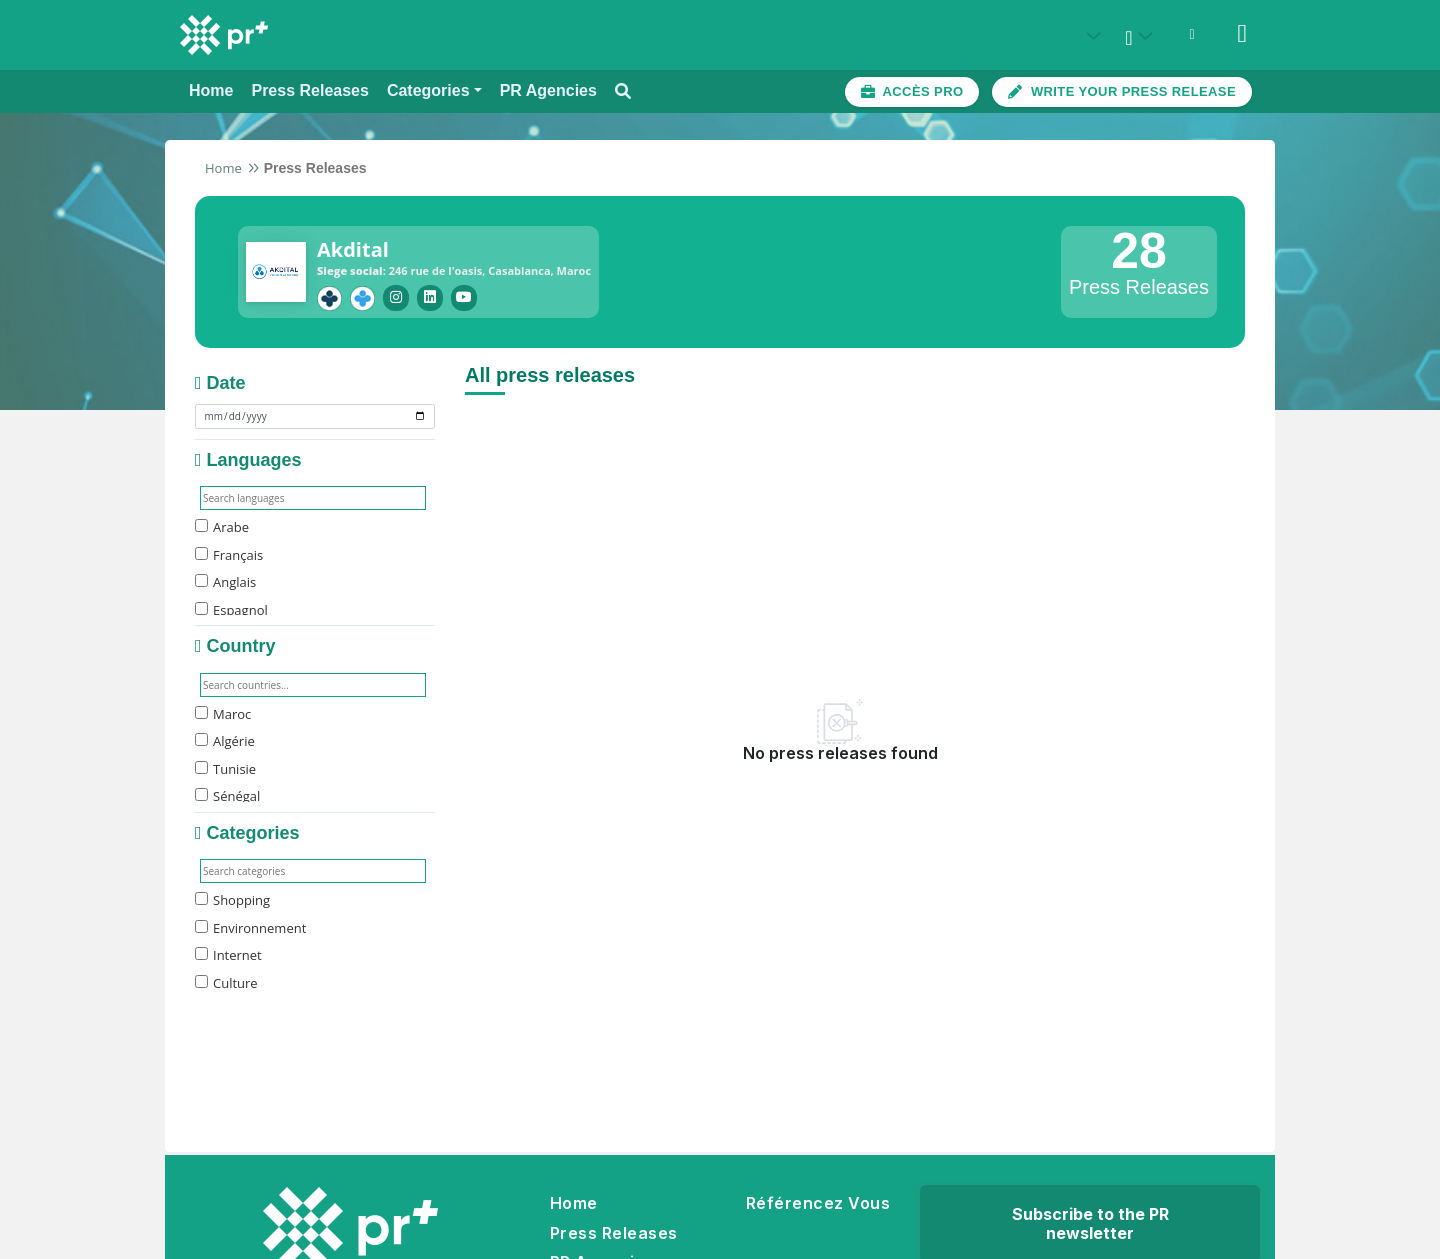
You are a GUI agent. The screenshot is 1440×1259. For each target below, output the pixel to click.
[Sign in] (1242, 34)
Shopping (232, 897)
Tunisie (225, 766)
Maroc (223, 711)
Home (223, 168)
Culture (226, 980)
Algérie (225, 738)
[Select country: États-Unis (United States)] (1092, 36)
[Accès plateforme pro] (912, 92)
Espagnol (231, 607)
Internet (228, 952)
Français (229, 552)
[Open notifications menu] (1192, 34)
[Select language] (1142, 36)
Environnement (250, 925)
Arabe (222, 524)
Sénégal (227, 793)
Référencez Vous (818, 1200)
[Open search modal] (623, 91)
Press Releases (614, 1230)
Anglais (225, 579)
